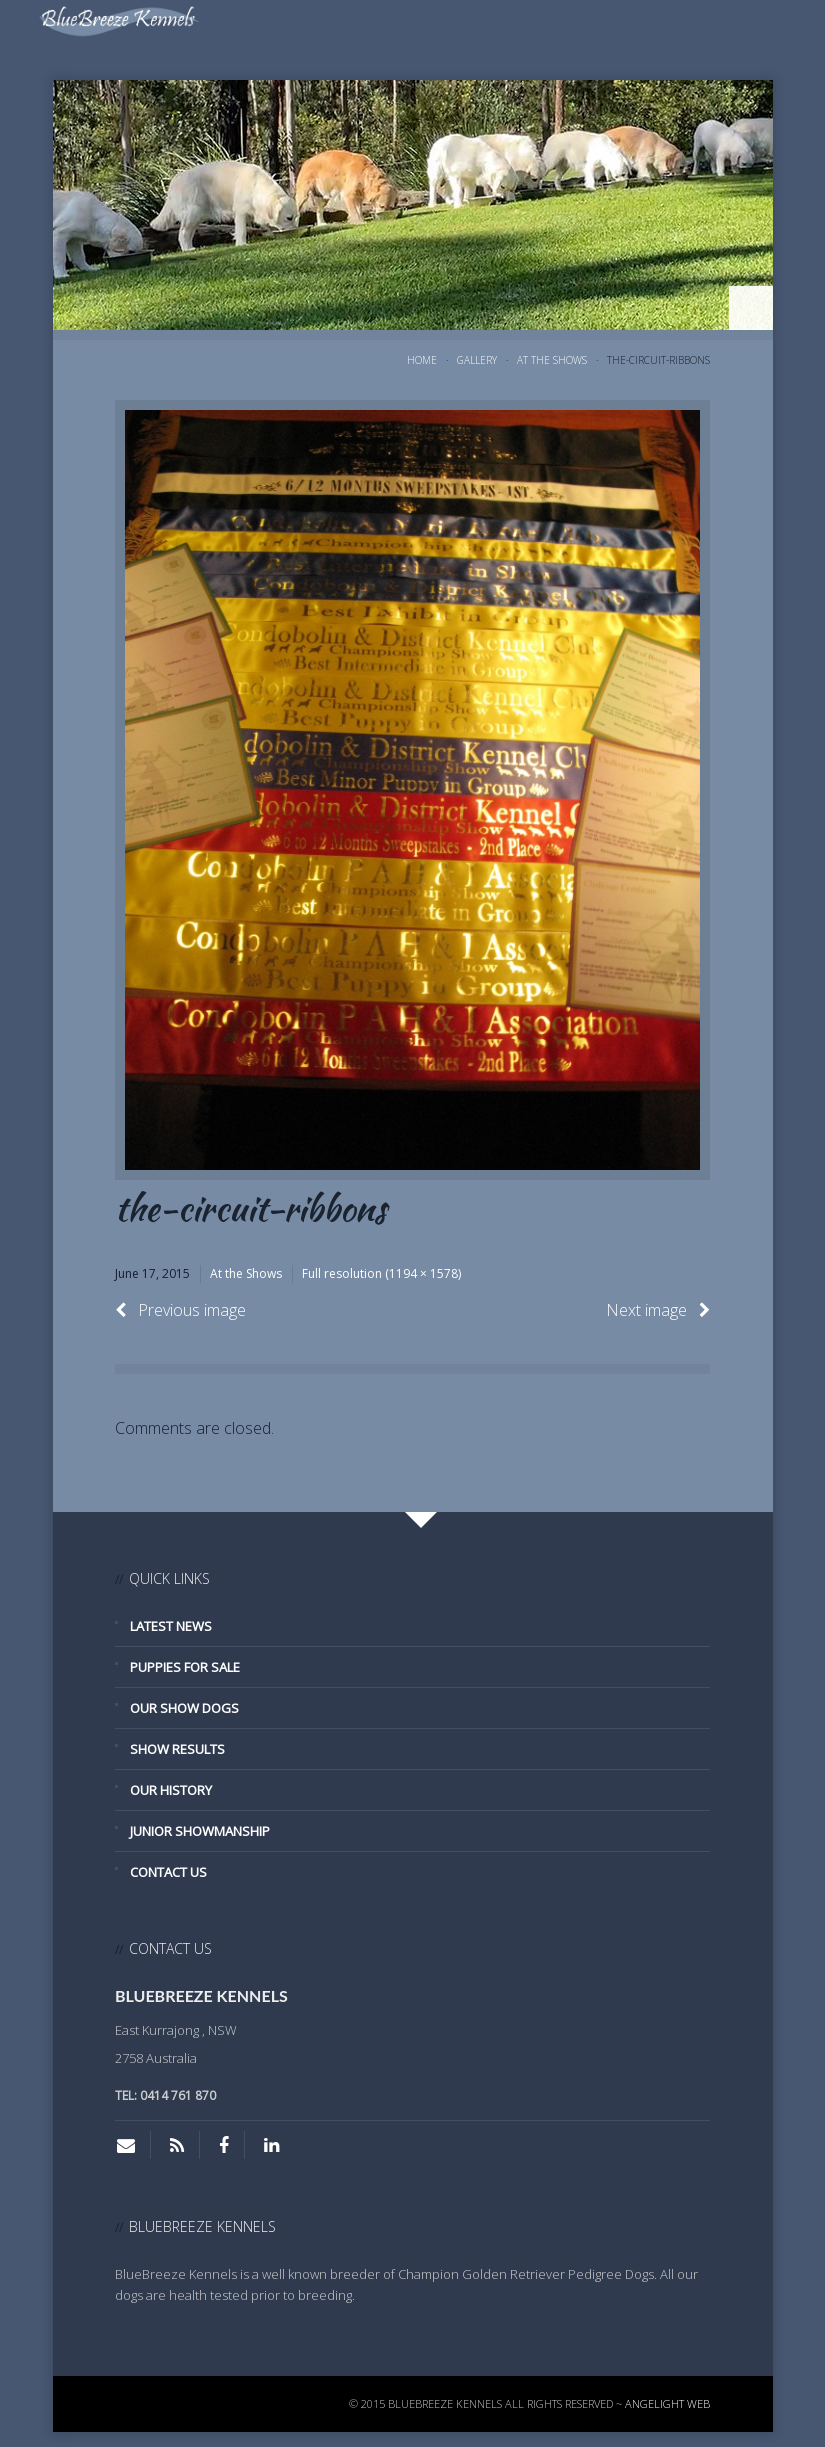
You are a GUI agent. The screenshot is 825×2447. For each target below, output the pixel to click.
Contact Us (168, 1872)
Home (422, 360)
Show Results (177, 1749)
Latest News (171, 1626)
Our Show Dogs (184, 1708)
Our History (171, 1790)
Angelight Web (667, 2403)
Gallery (477, 360)
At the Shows (552, 360)
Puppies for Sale (185, 1667)
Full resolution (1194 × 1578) (381, 1273)
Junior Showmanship (200, 1831)
